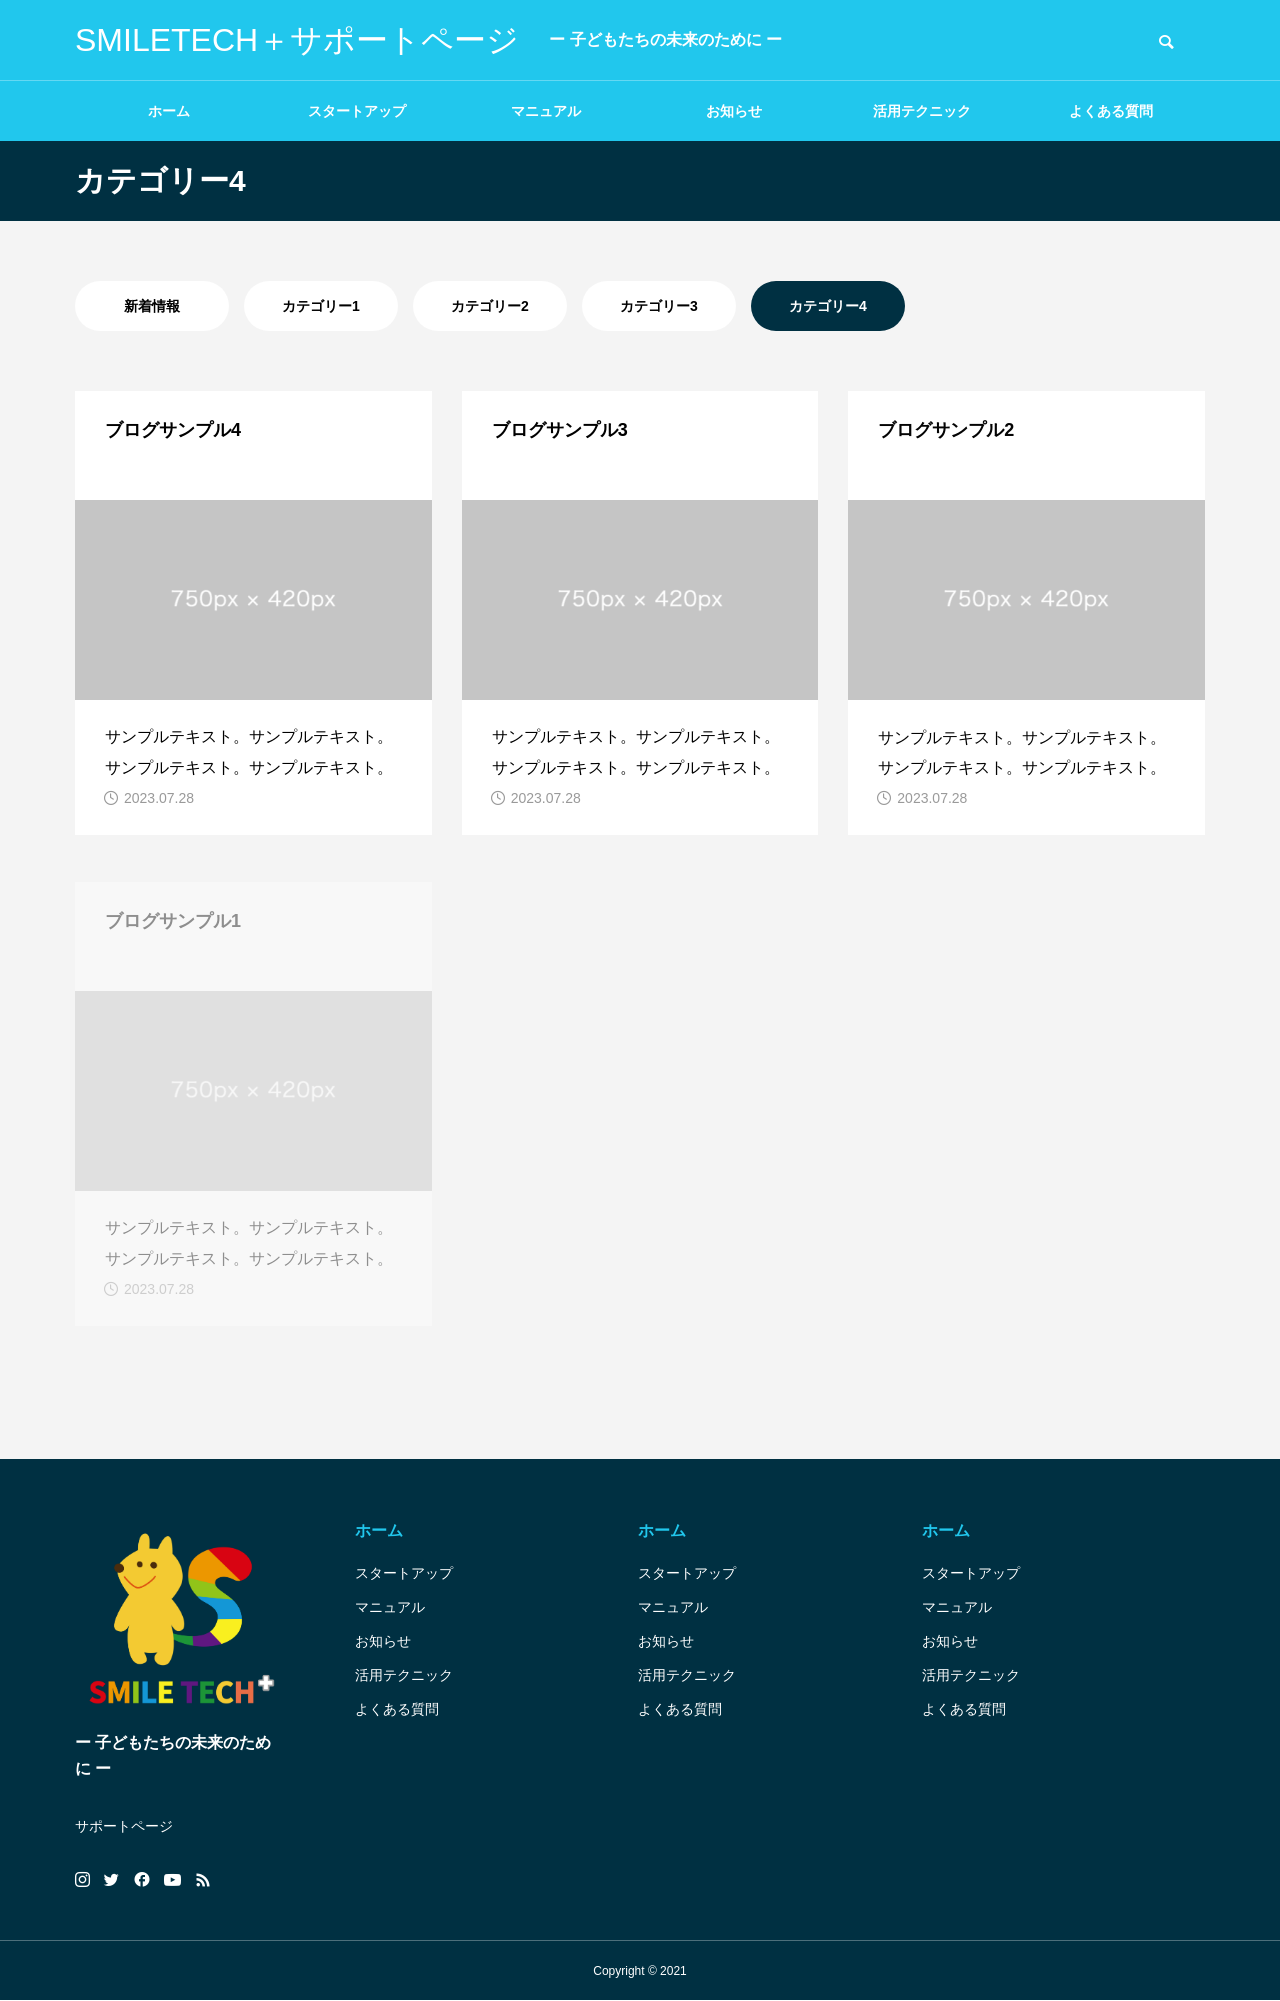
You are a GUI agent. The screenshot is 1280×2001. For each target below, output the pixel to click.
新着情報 (152, 306)
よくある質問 (1111, 111)
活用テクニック (922, 111)
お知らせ (734, 111)
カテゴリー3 (659, 306)
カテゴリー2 (490, 306)
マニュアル (546, 111)
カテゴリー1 (321, 306)
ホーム (169, 111)
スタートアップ (357, 111)
